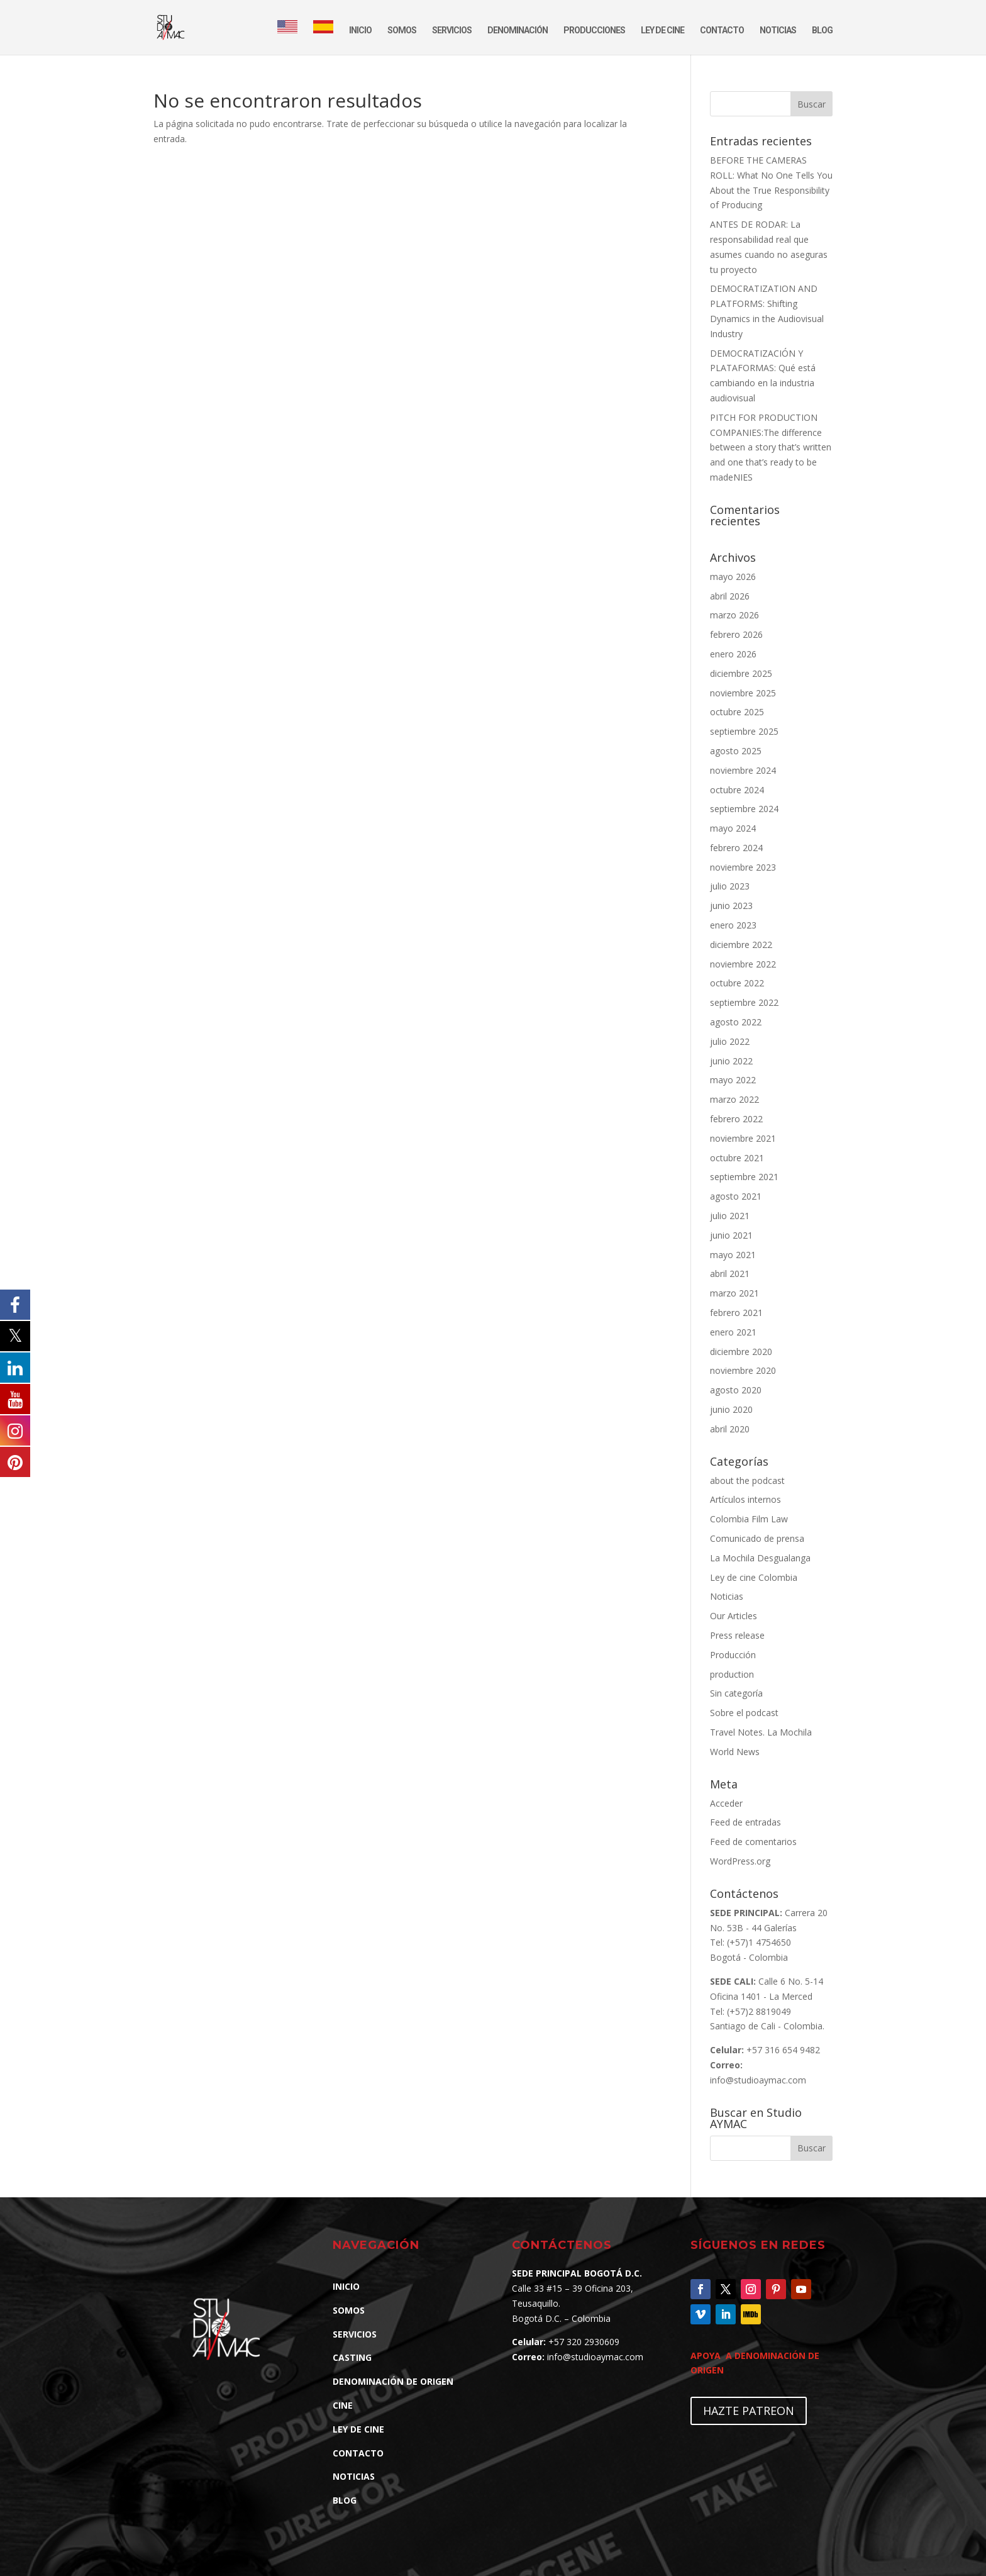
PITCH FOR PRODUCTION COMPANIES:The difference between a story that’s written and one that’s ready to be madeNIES (770, 447)
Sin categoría (736, 1693)
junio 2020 (731, 1409)
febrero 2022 (736, 1119)
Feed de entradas (745, 1822)
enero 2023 (733, 925)
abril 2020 (730, 1429)
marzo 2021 (734, 1293)
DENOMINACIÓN (517, 30)
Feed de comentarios (753, 1842)
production (732, 1674)
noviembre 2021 (743, 1138)
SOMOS (401, 30)
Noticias (726, 1596)
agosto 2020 (736, 1390)
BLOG (822, 30)
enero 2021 (733, 1332)
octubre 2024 (737, 790)
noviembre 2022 (743, 964)
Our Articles (733, 1616)
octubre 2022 (737, 983)
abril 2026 (730, 596)
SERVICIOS (452, 30)
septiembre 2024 (744, 809)
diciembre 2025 (741, 673)
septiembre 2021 (744, 1177)
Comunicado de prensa (757, 1538)
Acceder (726, 1803)
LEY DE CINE (662, 30)
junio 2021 (731, 1235)
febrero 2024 (736, 848)
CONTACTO (722, 30)
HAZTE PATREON (748, 2410)
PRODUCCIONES (594, 30)
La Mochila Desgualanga (760, 1558)
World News (735, 1752)
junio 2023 (731, 906)
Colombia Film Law (749, 1519)
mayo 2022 (733, 1080)
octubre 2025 (737, 712)
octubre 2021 (737, 1158)
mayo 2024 (733, 828)
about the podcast (747, 1480)
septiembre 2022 (744, 1002)
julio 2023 (730, 886)
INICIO (360, 30)
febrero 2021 (736, 1313)
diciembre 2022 (741, 945)
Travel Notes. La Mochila (761, 1732)
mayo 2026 (733, 577)
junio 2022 (731, 1061)
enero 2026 (733, 654)
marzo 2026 (734, 615)
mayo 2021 (733, 1255)
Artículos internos (745, 1499)
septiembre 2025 (744, 731)
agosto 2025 (736, 751)
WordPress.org (740, 1861)
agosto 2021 (736, 1196)
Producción (733, 1655)
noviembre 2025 (743, 693)
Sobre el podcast (744, 1713)
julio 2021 (730, 1216)
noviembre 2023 (743, 867)
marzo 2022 (734, 1099)
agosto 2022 (736, 1022)
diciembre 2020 (741, 1352)
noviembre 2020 (743, 1370)
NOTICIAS (778, 30)
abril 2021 (730, 1274)
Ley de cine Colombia (753, 1577)
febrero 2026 (736, 634)
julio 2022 (730, 1041)
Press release (737, 1635)
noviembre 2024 (743, 770)
